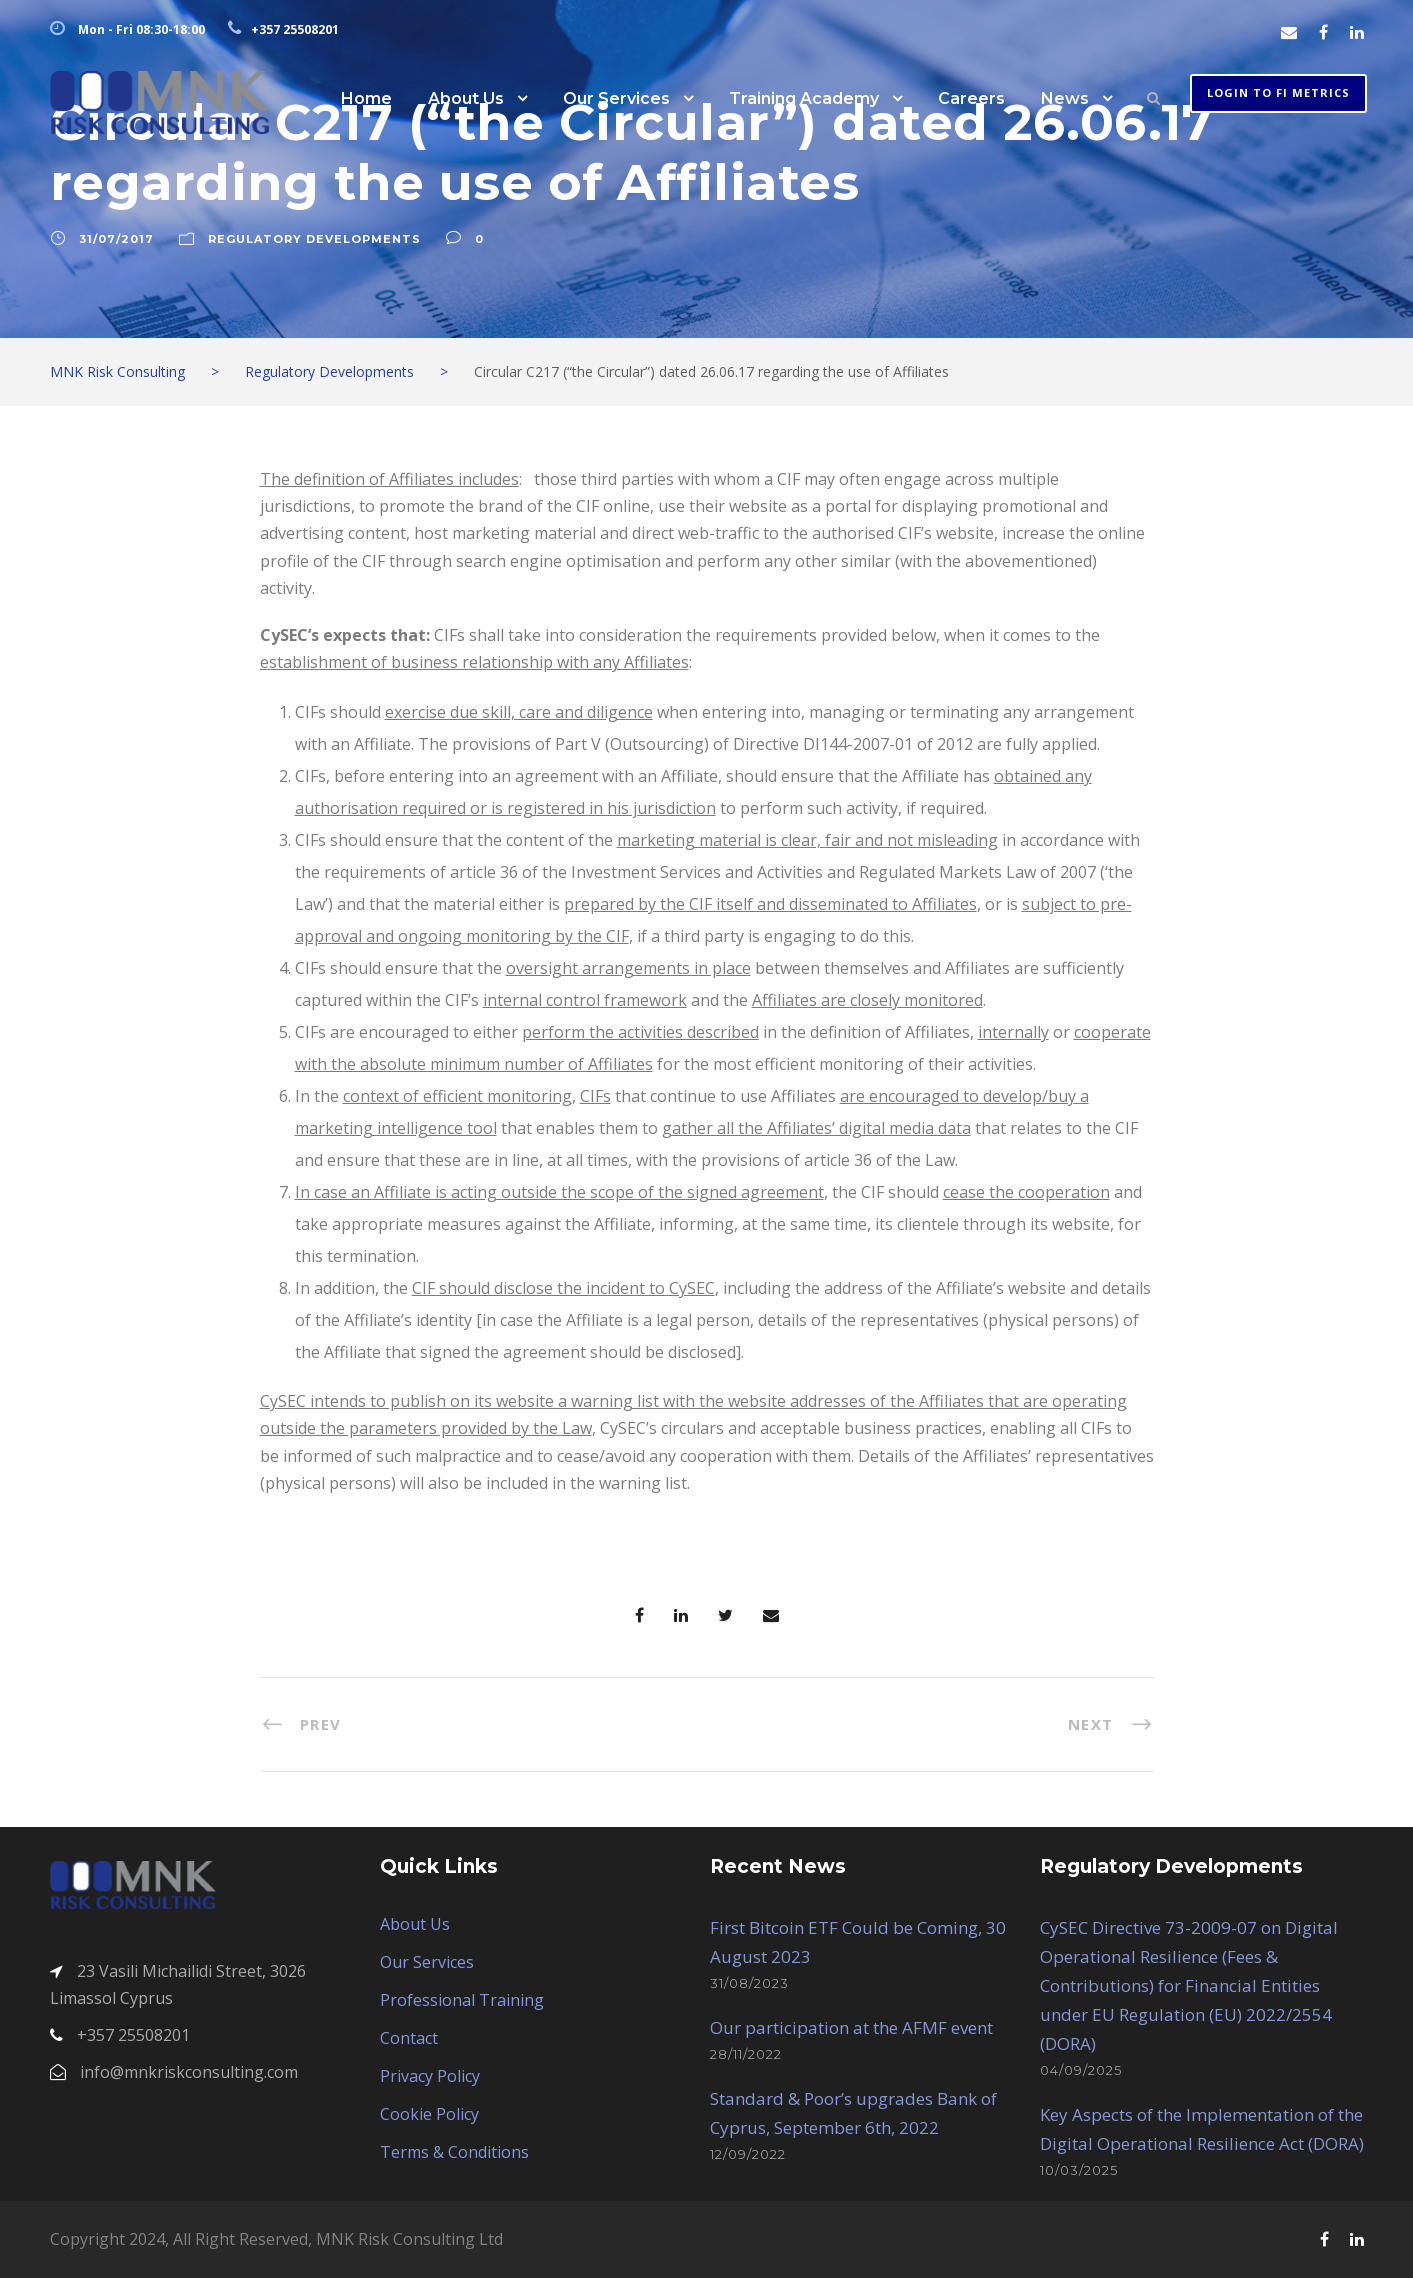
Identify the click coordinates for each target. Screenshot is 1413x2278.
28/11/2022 (746, 2054)
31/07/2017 (116, 239)
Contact (409, 2038)
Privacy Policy (430, 2076)
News (1065, 98)
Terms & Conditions (454, 2152)
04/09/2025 (1081, 2070)
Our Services (616, 98)
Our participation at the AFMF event (851, 2027)
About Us (466, 98)
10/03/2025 (1079, 2170)
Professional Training (462, 2000)
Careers (971, 98)
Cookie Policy (429, 2114)
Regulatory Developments (314, 239)
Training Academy (804, 98)
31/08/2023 (749, 1983)
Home (366, 98)
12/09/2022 (748, 2154)
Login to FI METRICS (1278, 92)
